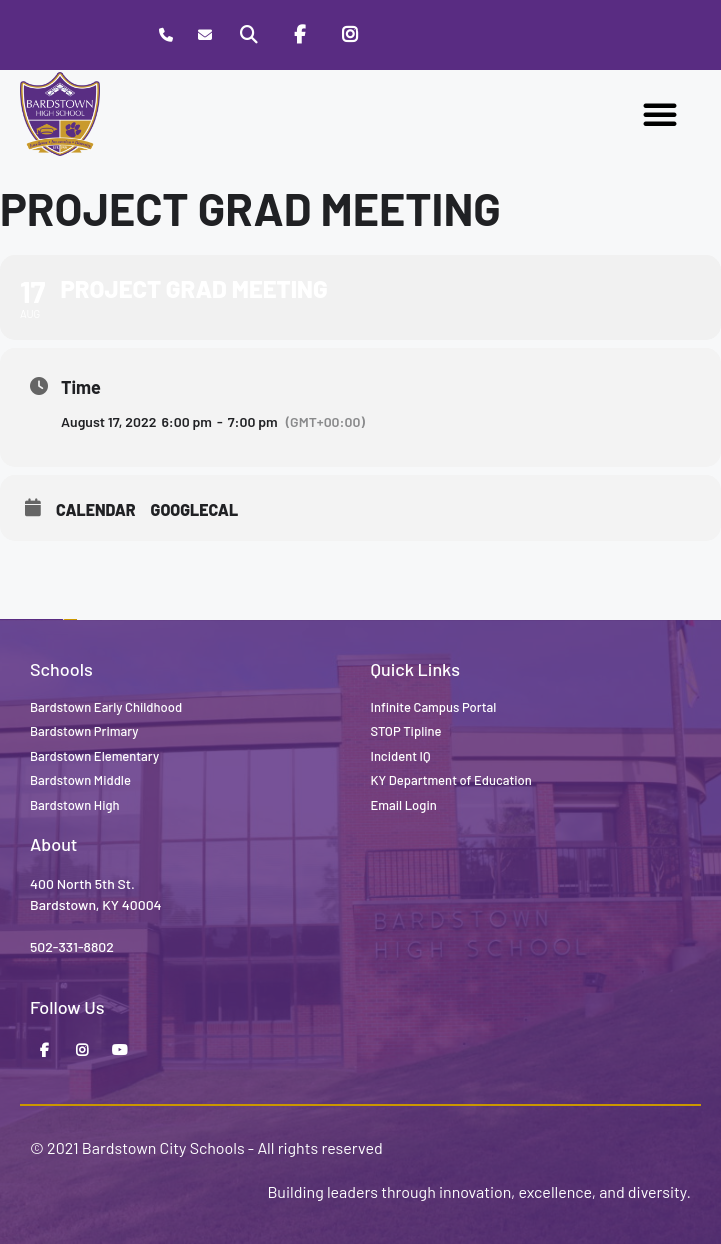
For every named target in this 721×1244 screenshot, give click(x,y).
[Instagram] (350, 35)
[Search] (249, 35)
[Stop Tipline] (400, 35)
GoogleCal (195, 509)
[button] (660, 114)
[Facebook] (300, 35)
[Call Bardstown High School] (165, 35)
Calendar (96, 509)
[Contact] (204, 35)
